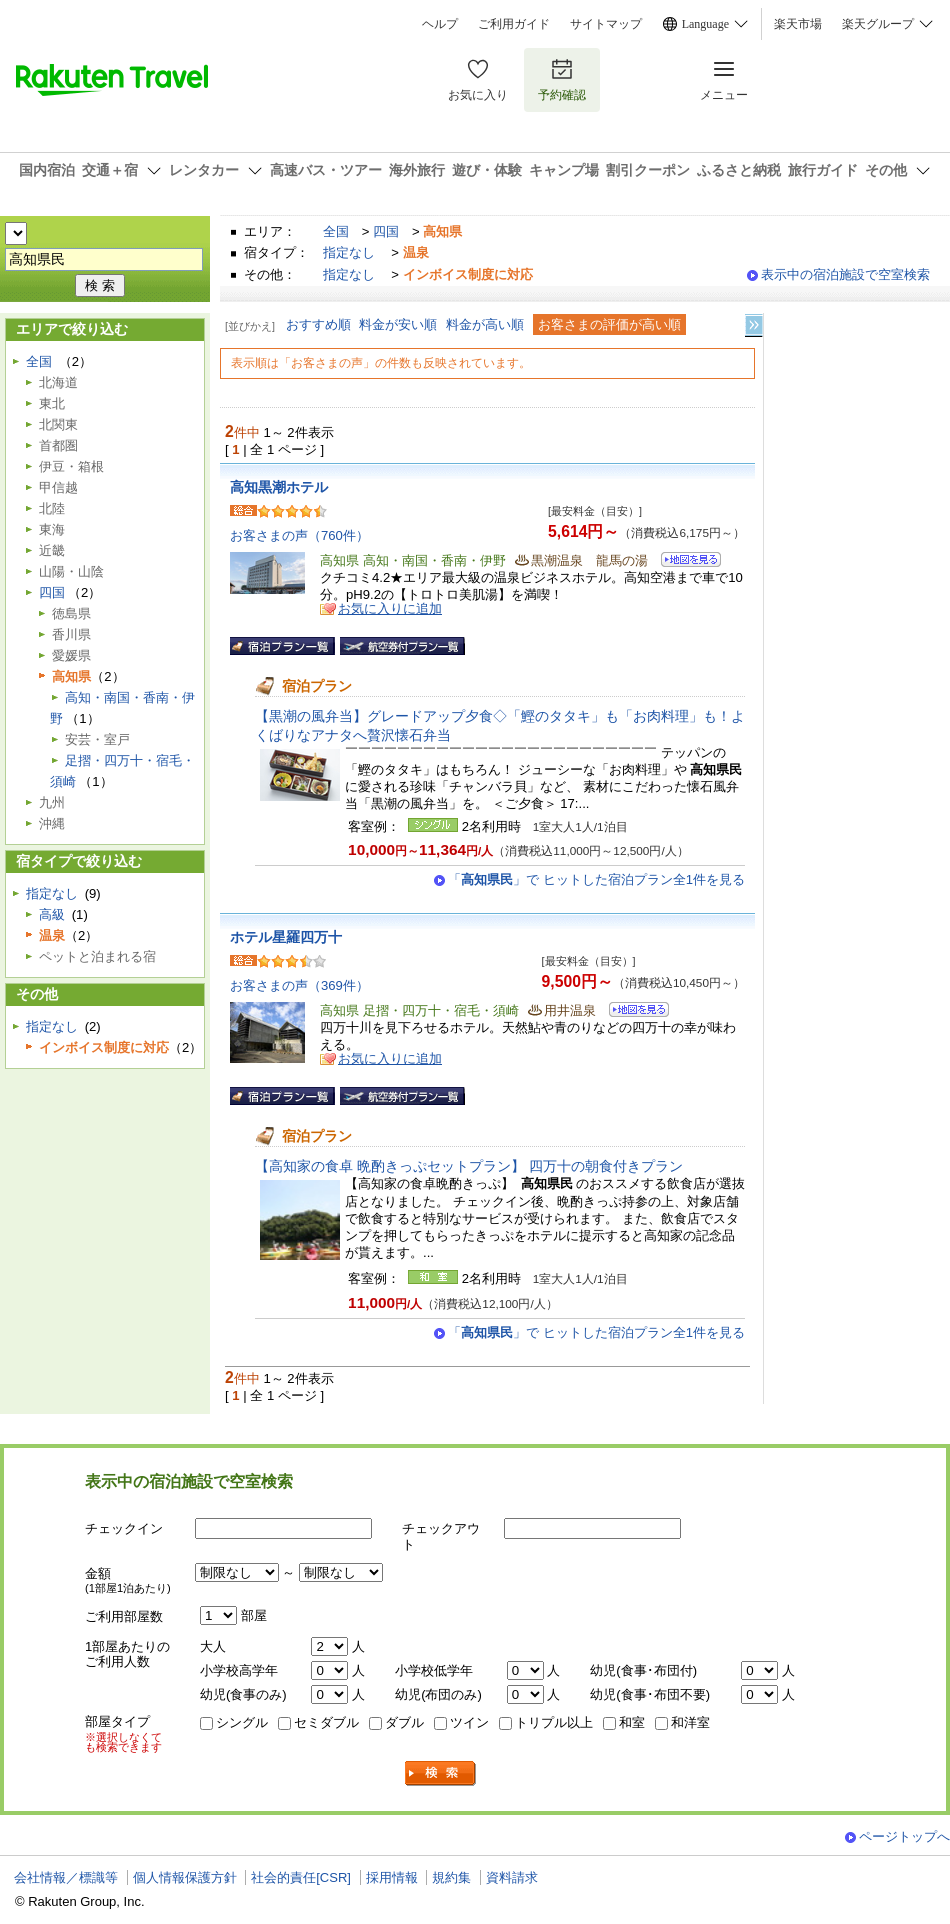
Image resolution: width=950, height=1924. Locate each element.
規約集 (451, 1877)
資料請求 (512, 1877)
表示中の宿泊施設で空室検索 (845, 274)
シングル (242, 1722)
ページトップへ (904, 1836)
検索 (441, 1773)
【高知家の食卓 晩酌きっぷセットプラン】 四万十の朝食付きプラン (469, 1166)
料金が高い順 (485, 324)
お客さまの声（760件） (299, 535)
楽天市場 (798, 24)
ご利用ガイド (514, 24)
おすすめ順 (318, 324)
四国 (386, 231)
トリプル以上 (554, 1722)
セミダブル (326, 1722)
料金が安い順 (398, 324)
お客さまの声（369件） (299, 985)
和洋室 (690, 1722)
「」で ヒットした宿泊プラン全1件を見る (596, 879)
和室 (632, 1722)
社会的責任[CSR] (301, 1877)
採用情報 (392, 1877)
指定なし (349, 252)
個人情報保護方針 (185, 1877)
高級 (52, 914)
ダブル (404, 1722)
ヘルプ (440, 24)
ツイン (469, 1722)
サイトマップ (606, 24)
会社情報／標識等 (66, 1877)
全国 (336, 231)
